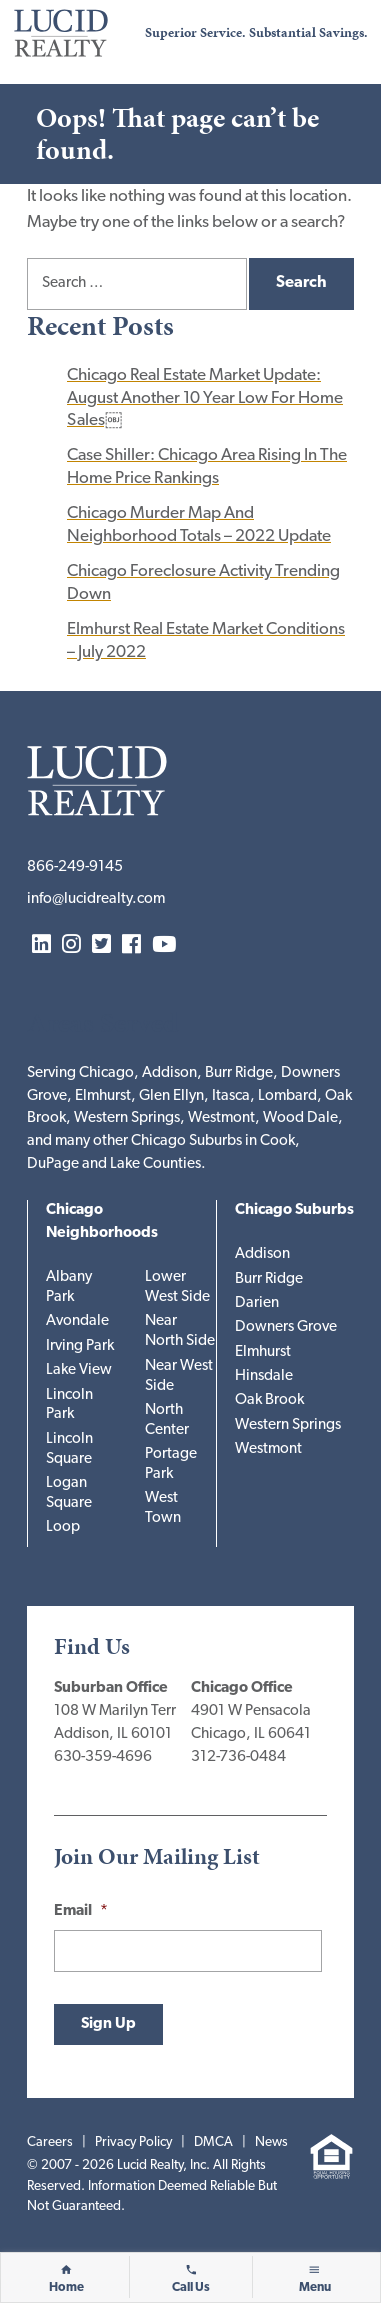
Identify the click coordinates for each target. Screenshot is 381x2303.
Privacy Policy (133, 2142)
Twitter (101, 945)
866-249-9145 (75, 867)
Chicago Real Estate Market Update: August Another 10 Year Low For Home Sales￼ (205, 397)
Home (66, 2288)
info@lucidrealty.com (96, 899)
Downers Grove (286, 1327)
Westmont (268, 1449)
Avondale (77, 1321)
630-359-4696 (103, 1757)
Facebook (131, 945)
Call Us (191, 2288)
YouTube (164, 945)
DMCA (213, 2142)
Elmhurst (263, 1352)
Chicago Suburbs (294, 1210)
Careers (50, 2142)
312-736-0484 (238, 1757)
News (271, 2142)
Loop (63, 1527)
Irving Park (80, 1346)
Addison (262, 1254)
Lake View (79, 1370)
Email (81, 1911)
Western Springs (288, 1425)
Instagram (71, 945)
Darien (257, 1303)
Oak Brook (269, 1400)
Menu (315, 2288)
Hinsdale (264, 1376)
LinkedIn (41, 945)
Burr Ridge (269, 1279)
